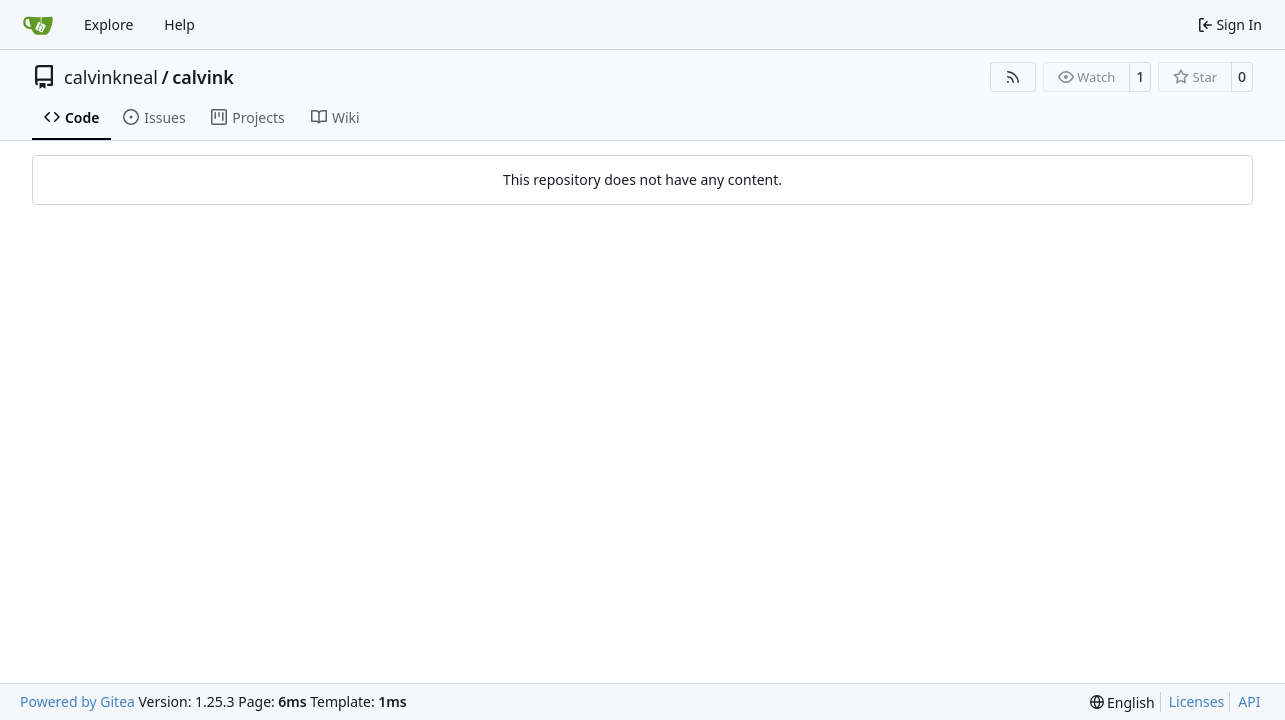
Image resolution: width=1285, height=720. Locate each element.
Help (179, 24)
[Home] (38, 25)
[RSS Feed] (1013, 77)
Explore (108, 24)
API (1249, 701)
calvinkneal (111, 77)
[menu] (1122, 702)
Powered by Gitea (77, 701)
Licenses (1197, 701)
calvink (203, 77)
